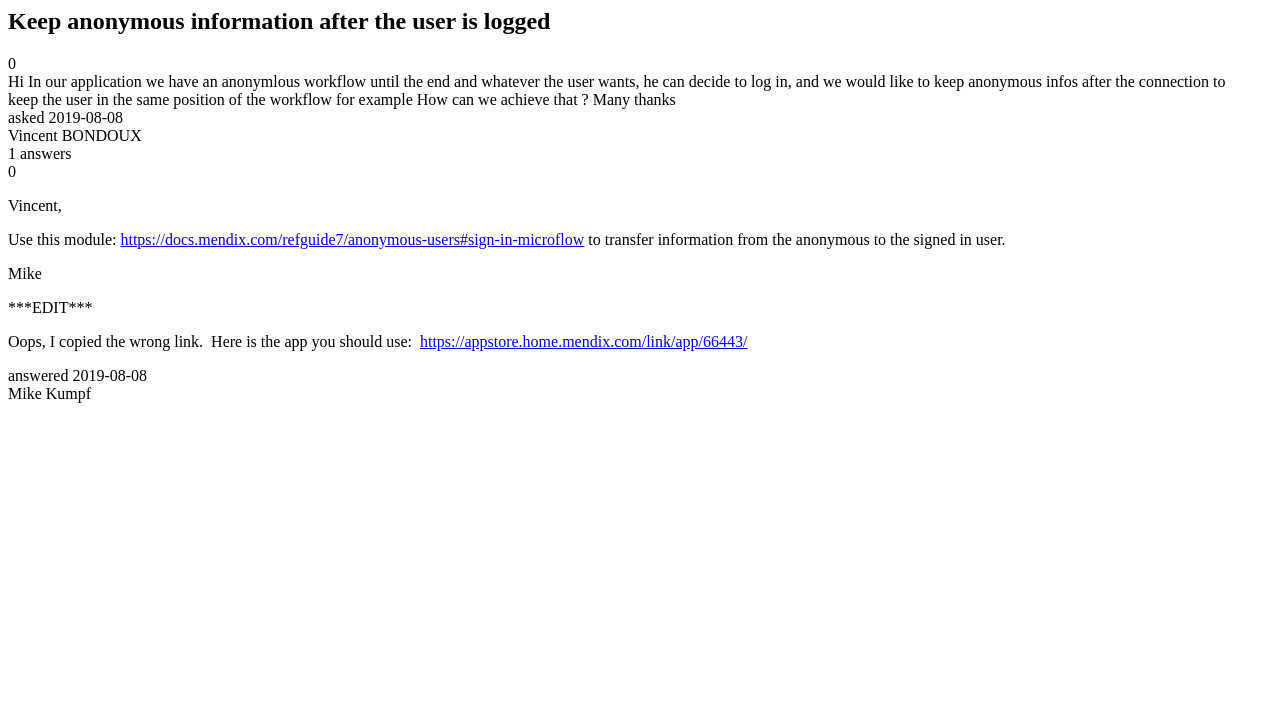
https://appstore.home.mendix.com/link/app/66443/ (584, 341)
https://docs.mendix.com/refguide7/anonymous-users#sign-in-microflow (352, 239)
